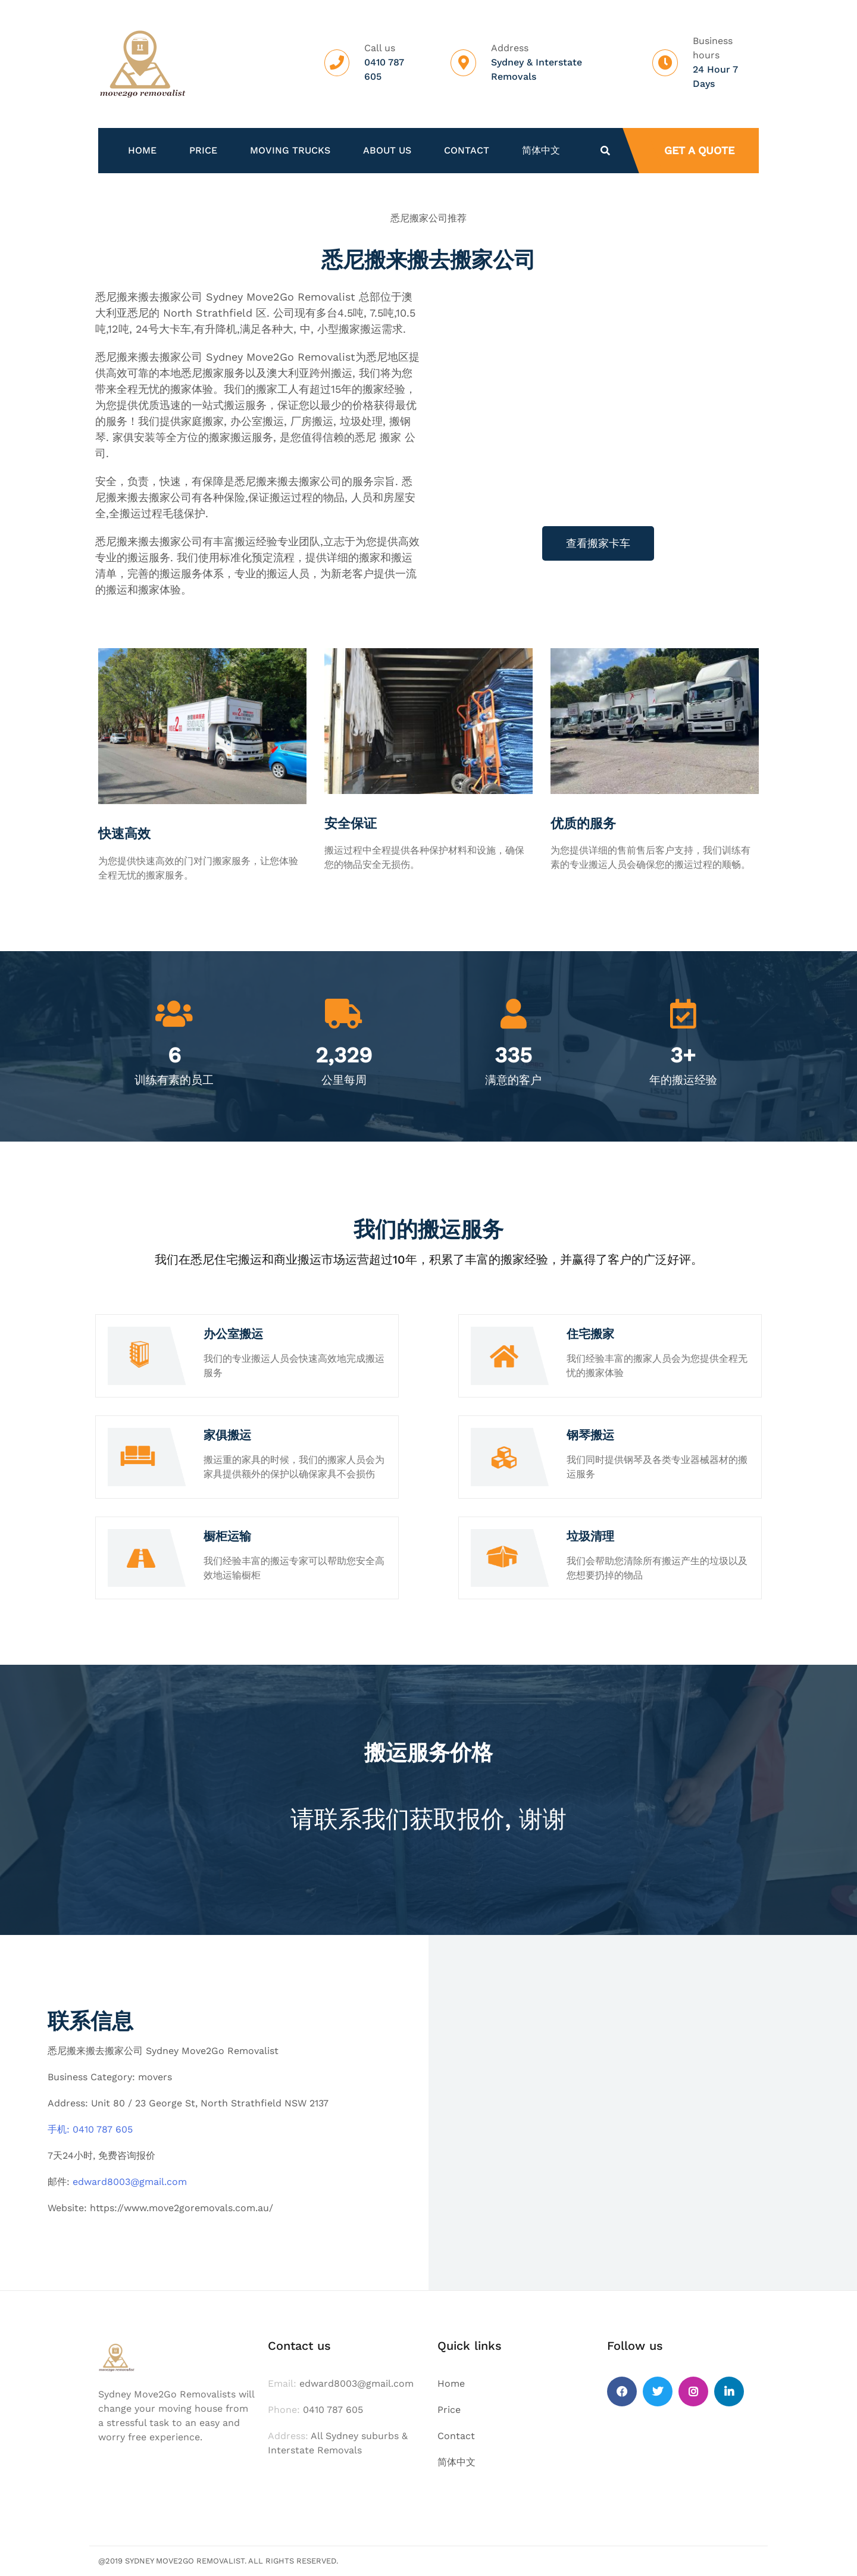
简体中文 (541, 150)
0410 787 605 (103, 2129)
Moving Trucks (290, 150)
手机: (60, 2129)
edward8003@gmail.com (130, 2181)
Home (142, 150)
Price (203, 150)
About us (387, 150)
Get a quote (699, 150)
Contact (466, 150)
